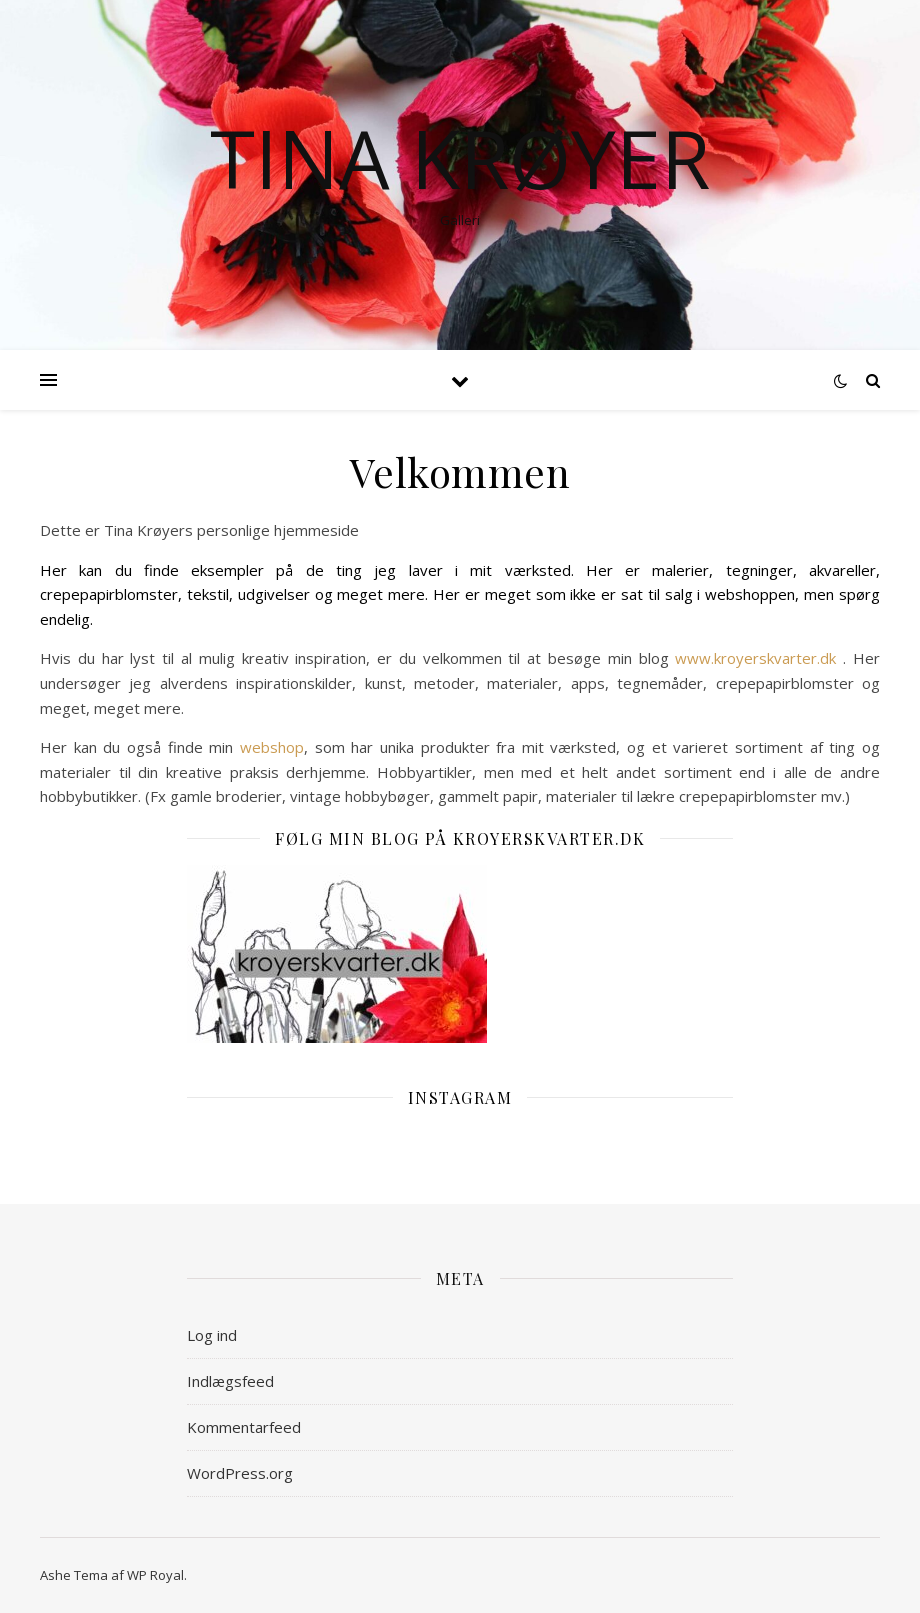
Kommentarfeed (244, 1427)
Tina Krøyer (460, 158)
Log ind (212, 1335)
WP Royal (155, 1575)
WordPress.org (240, 1473)
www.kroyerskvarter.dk (755, 658)
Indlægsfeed (230, 1381)
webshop (272, 747)
